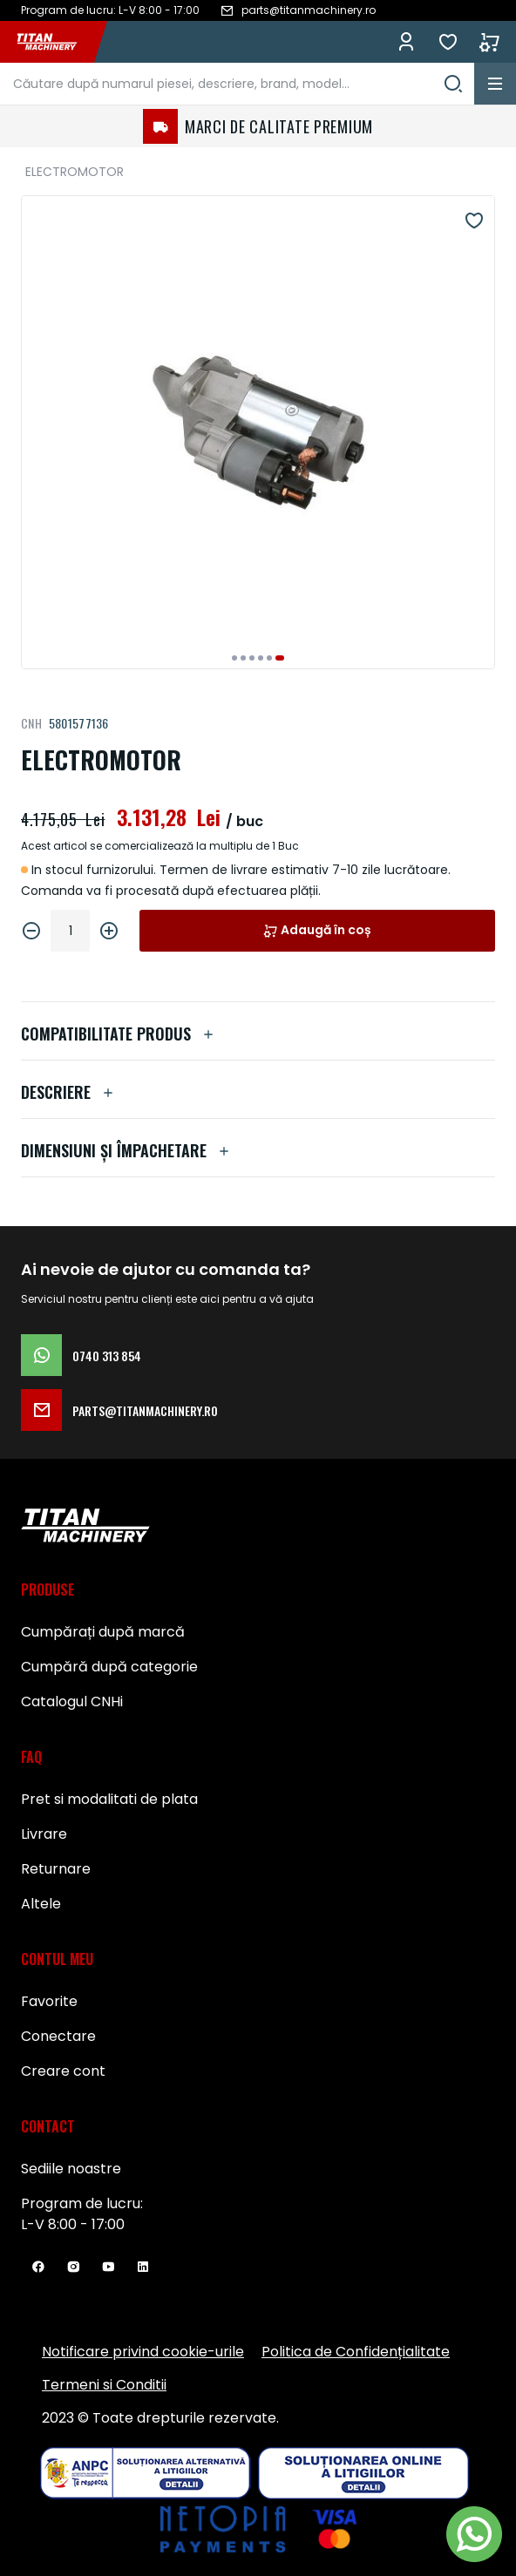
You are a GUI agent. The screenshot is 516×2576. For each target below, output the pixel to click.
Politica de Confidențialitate (355, 2352)
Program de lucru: (82, 2203)
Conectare (58, 2036)
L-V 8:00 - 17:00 (73, 2224)
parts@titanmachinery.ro (119, 1410)
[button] (234, 658)
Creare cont (63, 2071)
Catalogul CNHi (72, 1701)
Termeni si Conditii (104, 2385)
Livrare (44, 1834)
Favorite (448, 42)
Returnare (56, 1869)
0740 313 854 (81, 1355)
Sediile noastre (71, 2169)
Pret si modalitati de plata (109, 1799)
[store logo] (55, 42)
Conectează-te (406, 42)
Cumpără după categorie (109, 1667)
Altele (41, 1904)
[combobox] (237, 84)
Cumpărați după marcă (103, 1632)
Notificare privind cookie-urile (143, 2352)
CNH (31, 723)
